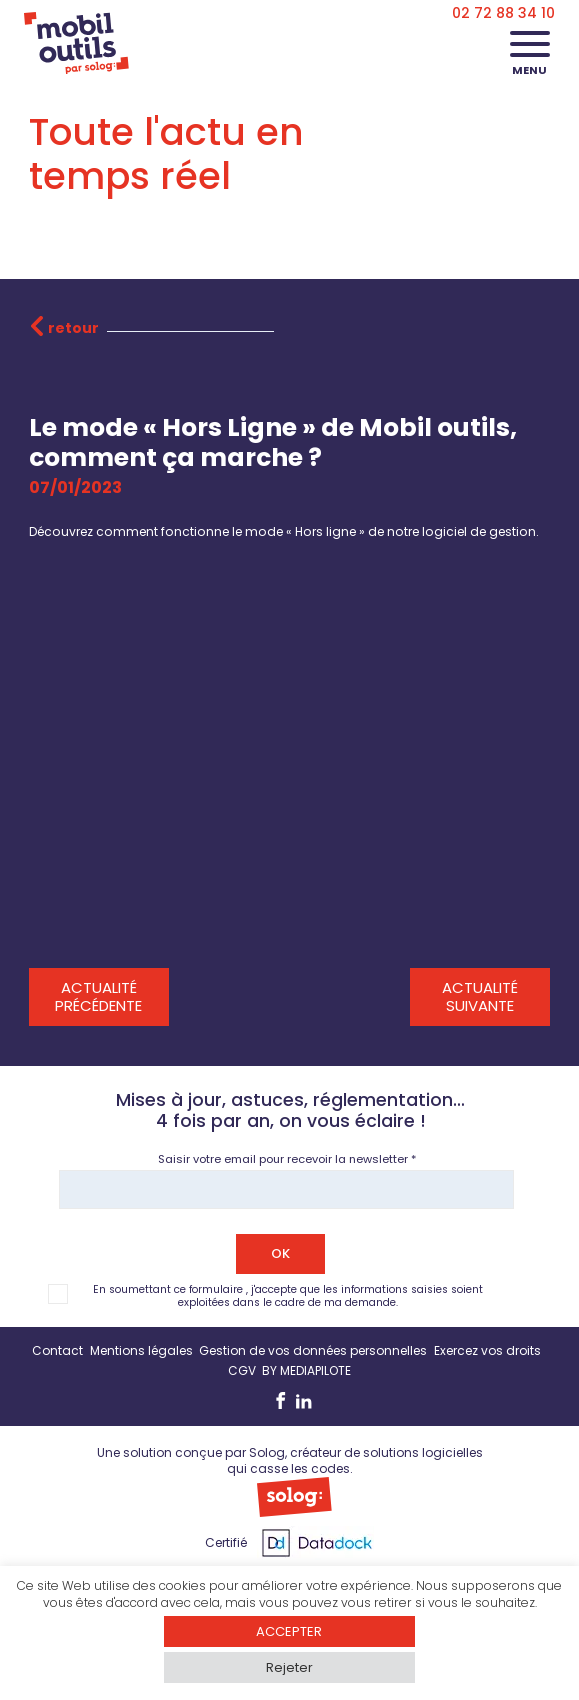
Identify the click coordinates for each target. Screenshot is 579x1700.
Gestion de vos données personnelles (313, 1350)
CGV (242, 1370)
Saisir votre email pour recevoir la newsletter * (287, 1159)
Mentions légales (141, 1350)
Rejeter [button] (289, 1667)
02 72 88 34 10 (503, 13)
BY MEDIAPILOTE (306, 1370)
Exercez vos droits (487, 1350)
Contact (57, 1350)
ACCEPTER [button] (289, 1631)
